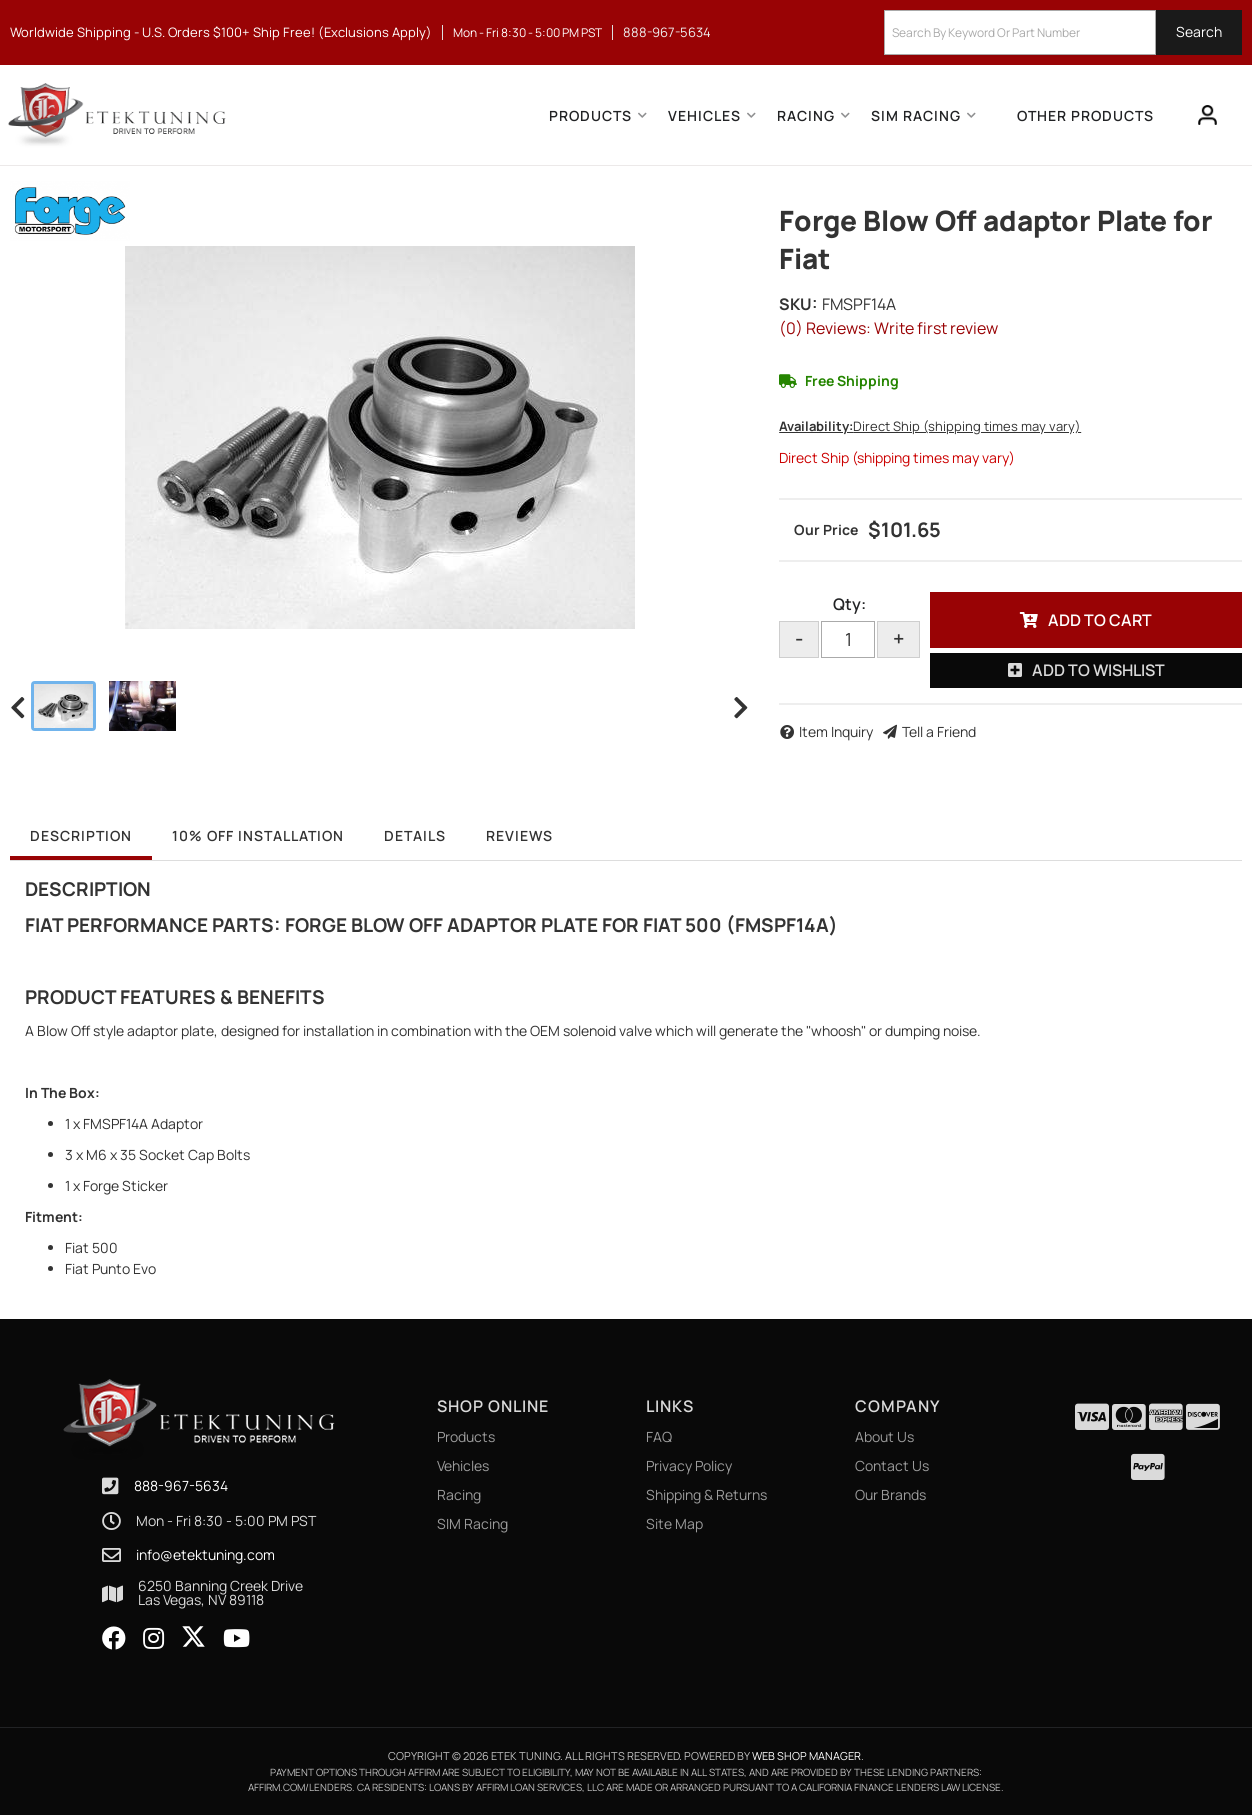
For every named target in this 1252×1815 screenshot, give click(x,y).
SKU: (798, 304)
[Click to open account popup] (1208, 115)
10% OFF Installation (258, 835)
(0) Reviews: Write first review (888, 328)
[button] (1063, 32)
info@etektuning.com (205, 1555)
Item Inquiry (836, 731)
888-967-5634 (181, 1485)
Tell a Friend (939, 731)
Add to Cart (1100, 620)
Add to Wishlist (1098, 670)
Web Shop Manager (806, 1755)
